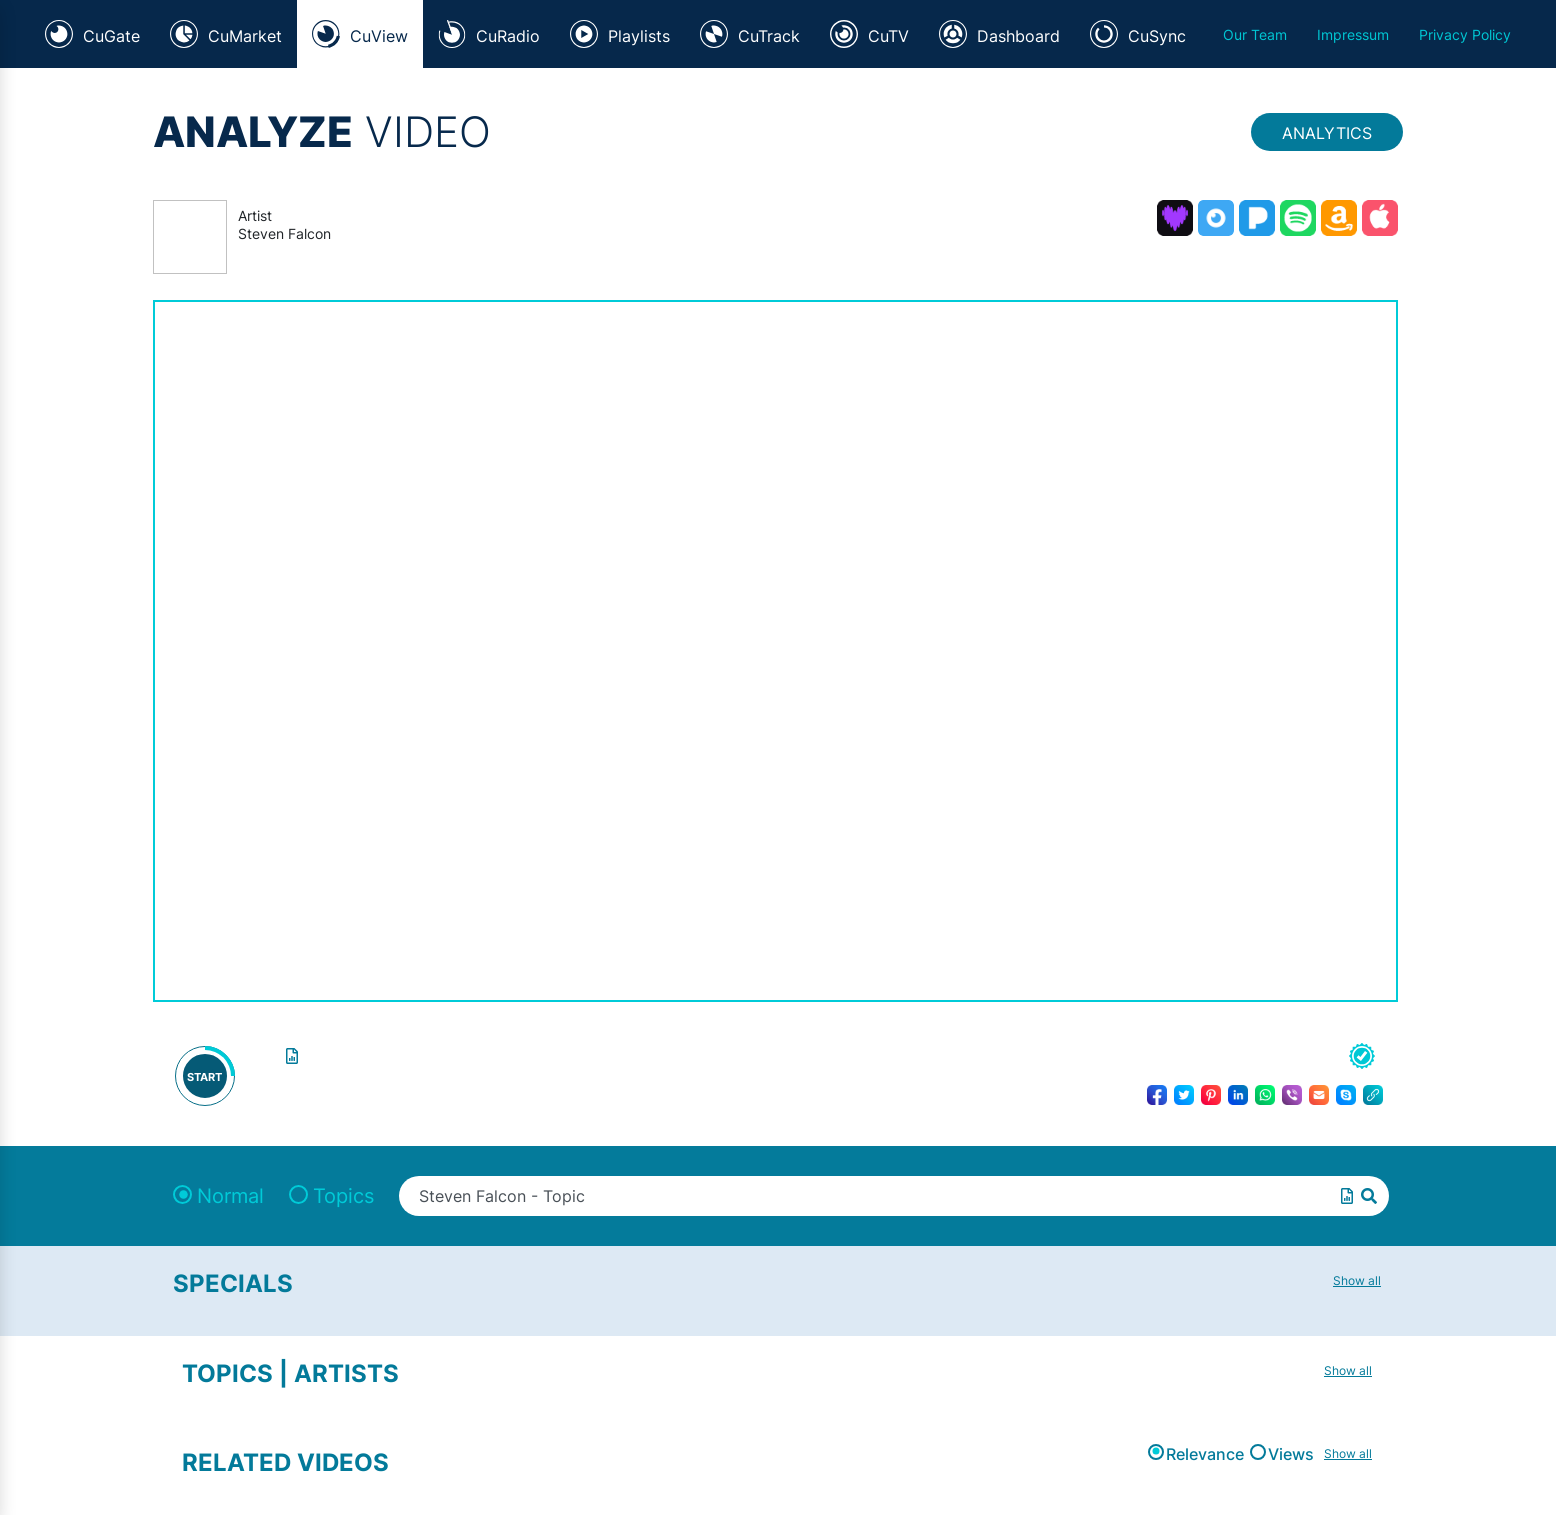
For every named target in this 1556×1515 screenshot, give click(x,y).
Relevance (1205, 1454)
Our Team (1255, 34)
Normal (230, 1196)
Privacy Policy (1465, 34)
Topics (343, 1196)
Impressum (1353, 34)
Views (1291, 1454)
